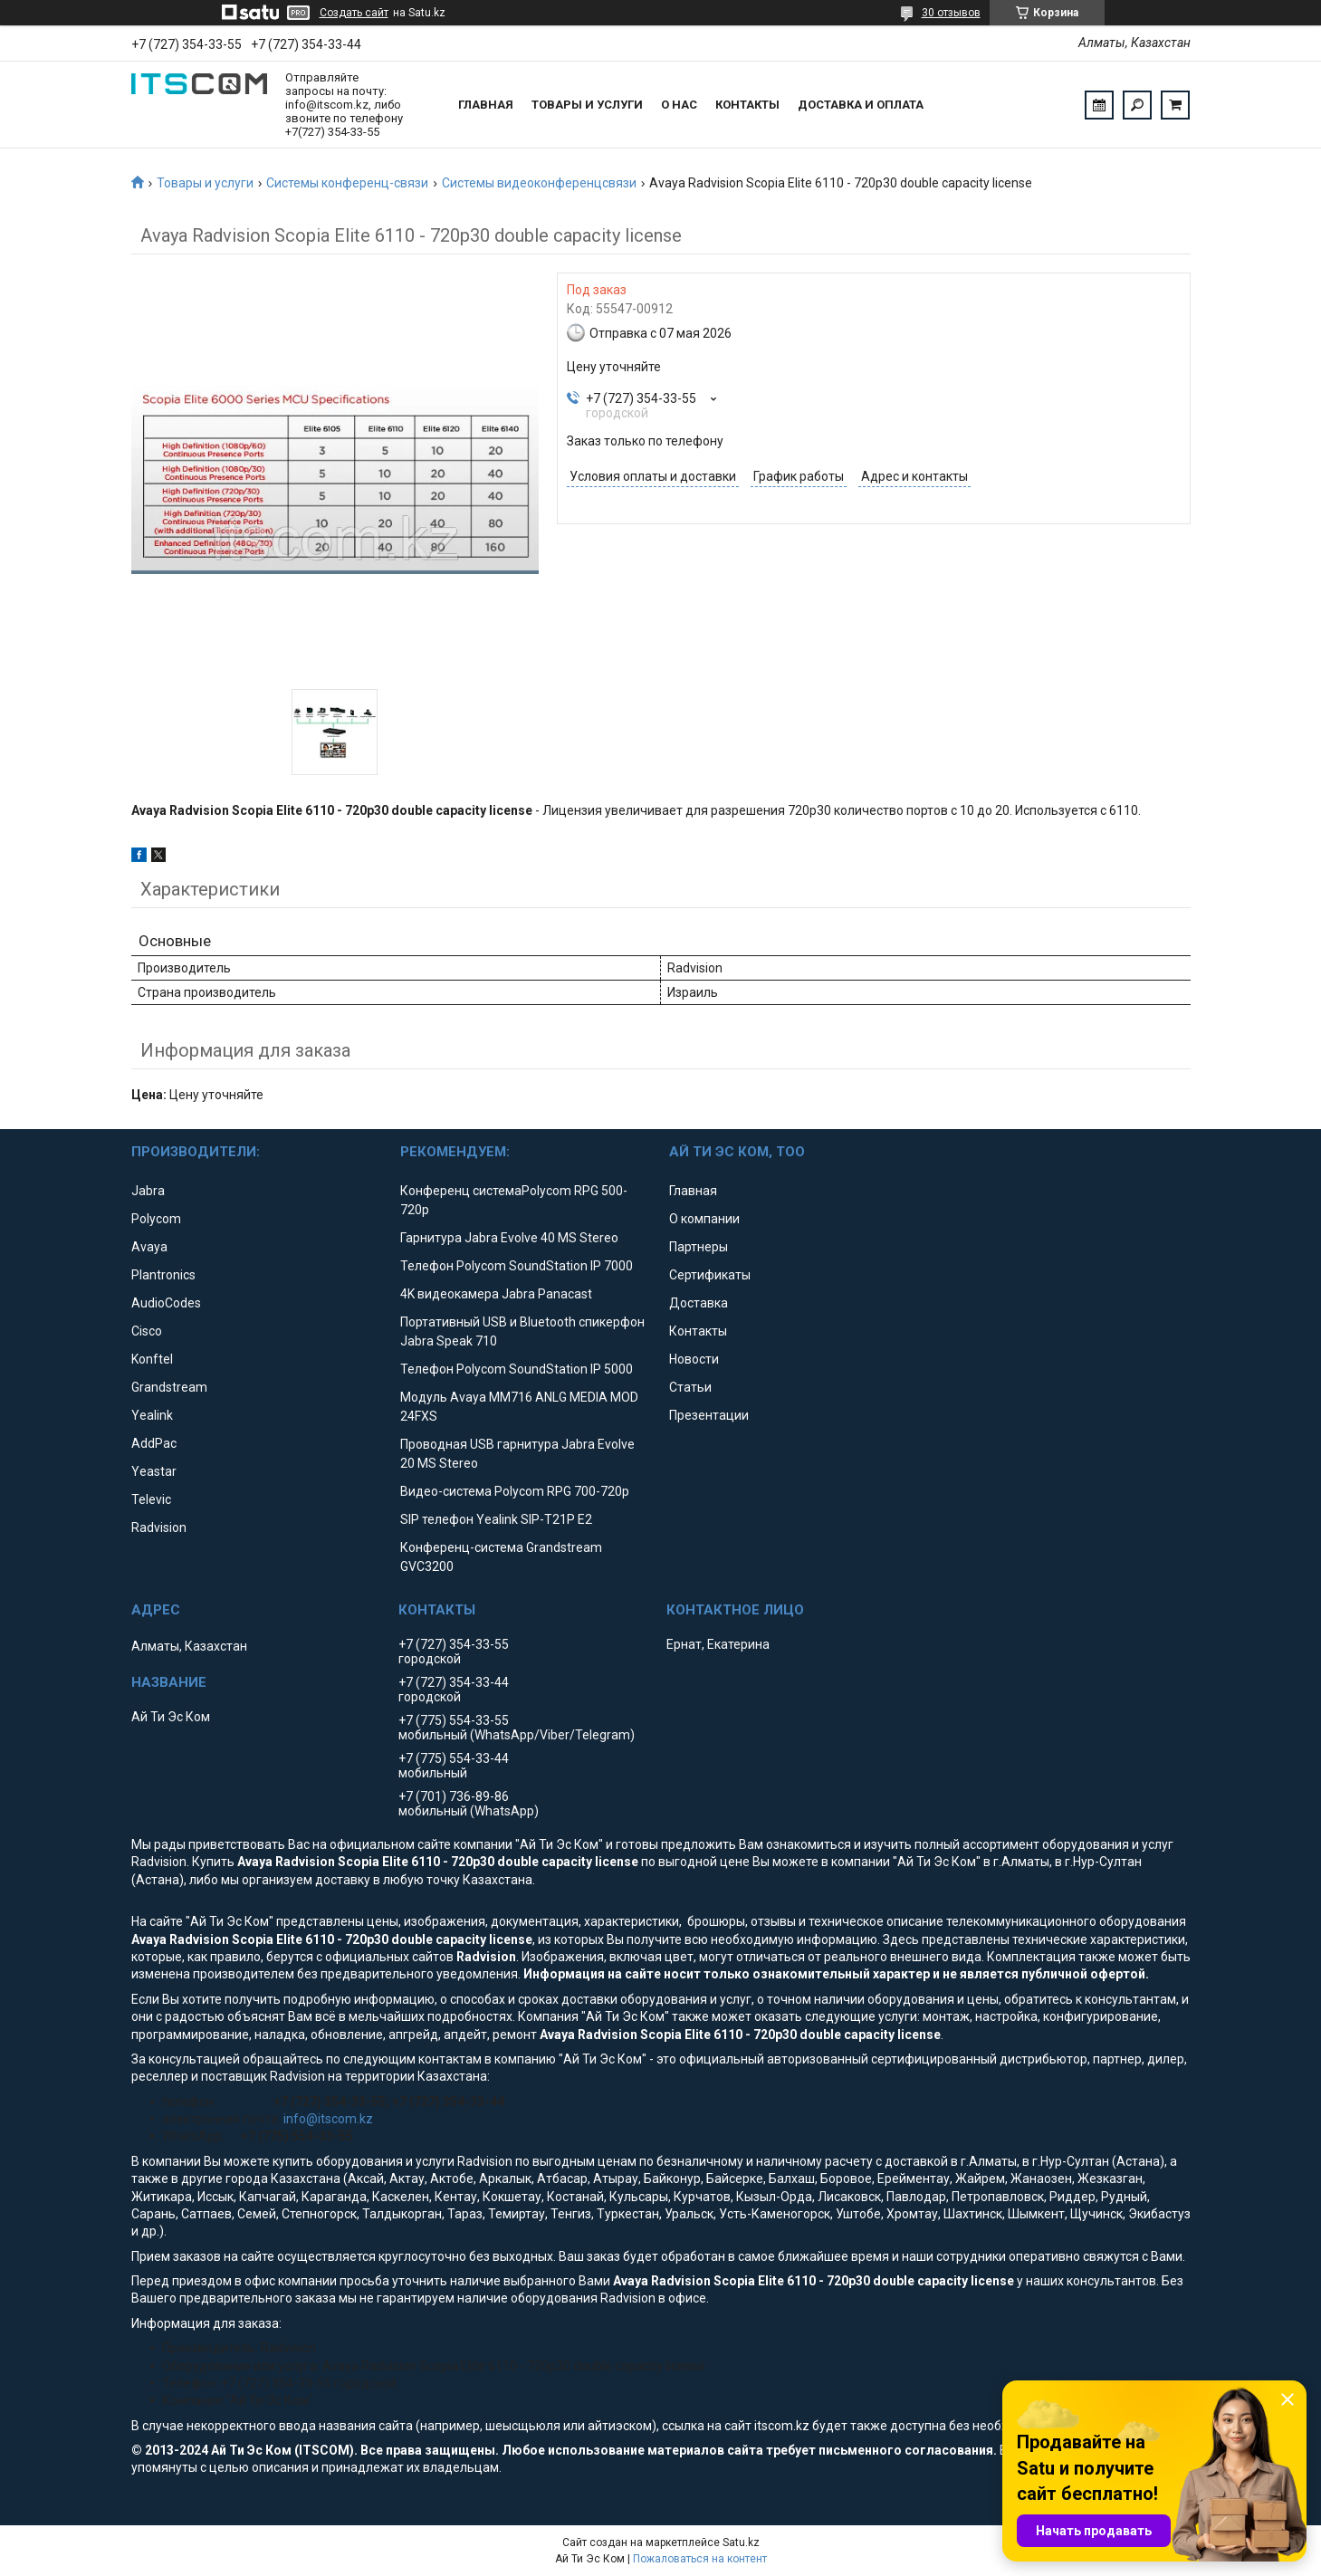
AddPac (154, 1443)
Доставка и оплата (861, 104)
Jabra (148, 1190)
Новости (694, 1359)
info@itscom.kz (328, 2119)
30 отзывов (951, 12)
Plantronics (163, 1275)
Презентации (709, 1415)
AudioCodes (166, 1303)
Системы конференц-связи (347, 183)
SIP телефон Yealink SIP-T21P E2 (496, 1519)
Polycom (156, 1218)
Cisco (146, 1331)
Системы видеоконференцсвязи (539, 183)
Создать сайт (354, 12)
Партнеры (698, 1247)
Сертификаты (710, 1275)
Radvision (159, 1527)
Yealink (152, 1415)
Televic (151, 1499)
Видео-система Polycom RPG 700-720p (514, 1491)
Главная (485, 104)
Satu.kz (741, 2542)
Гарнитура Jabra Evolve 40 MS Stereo (509, 1238)
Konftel (152, 1359)
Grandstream (169, 1387)
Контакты (747, 104)
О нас (679, 104)
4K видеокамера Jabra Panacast (496, 1294)
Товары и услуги (587, 104)
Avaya (149, 1247)
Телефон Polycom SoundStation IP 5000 (516, 1369)
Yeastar (154, 1471)
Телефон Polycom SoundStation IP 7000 (516, 1266)
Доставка (698, 1303)
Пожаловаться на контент (700, 2558)
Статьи (690, 1387)
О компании (704, 1218)
